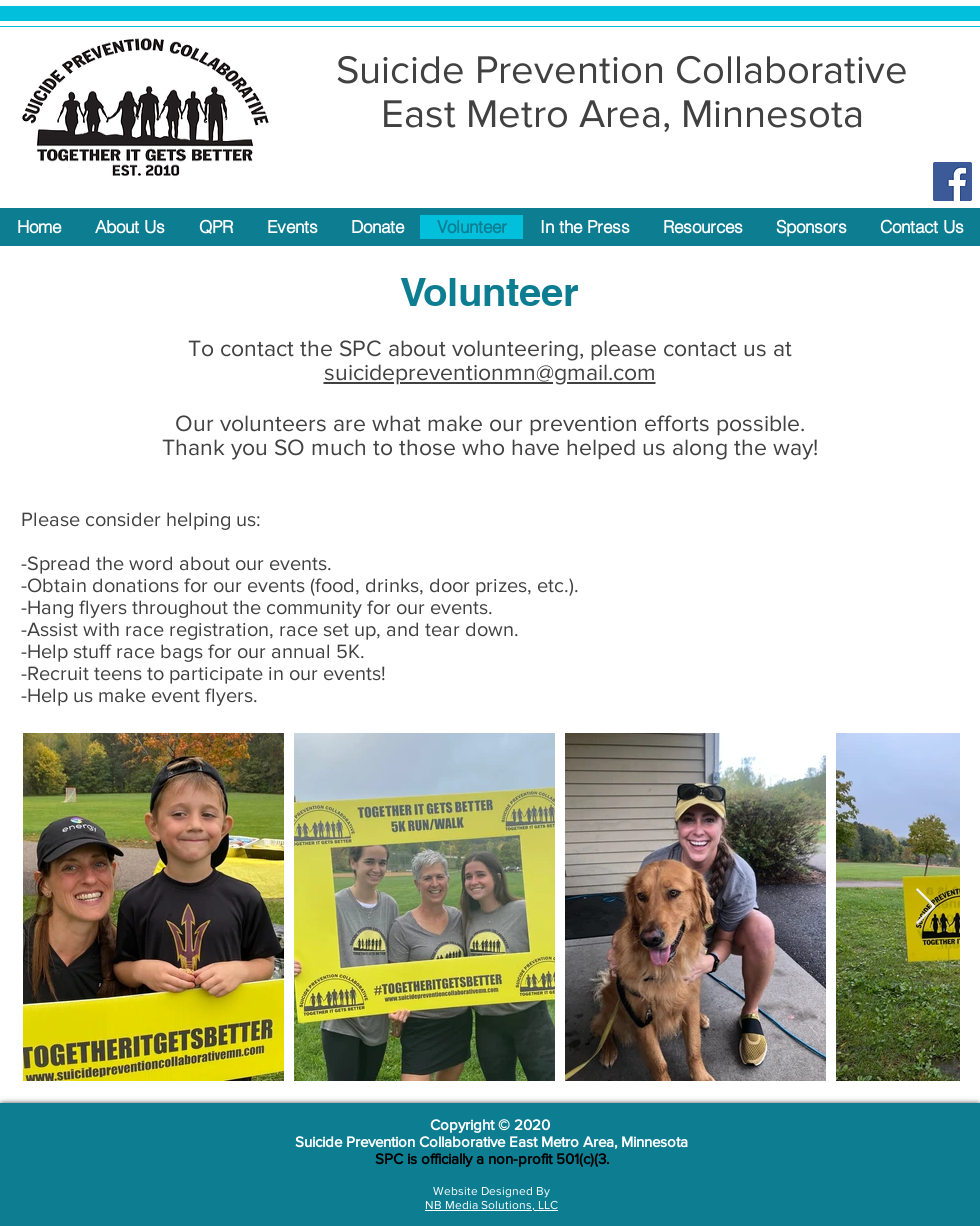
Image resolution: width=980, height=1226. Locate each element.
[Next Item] (925, 907)
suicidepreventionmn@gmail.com (490, 372)
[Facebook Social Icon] (952, 181)
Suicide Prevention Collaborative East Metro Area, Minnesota (491, 1141)
